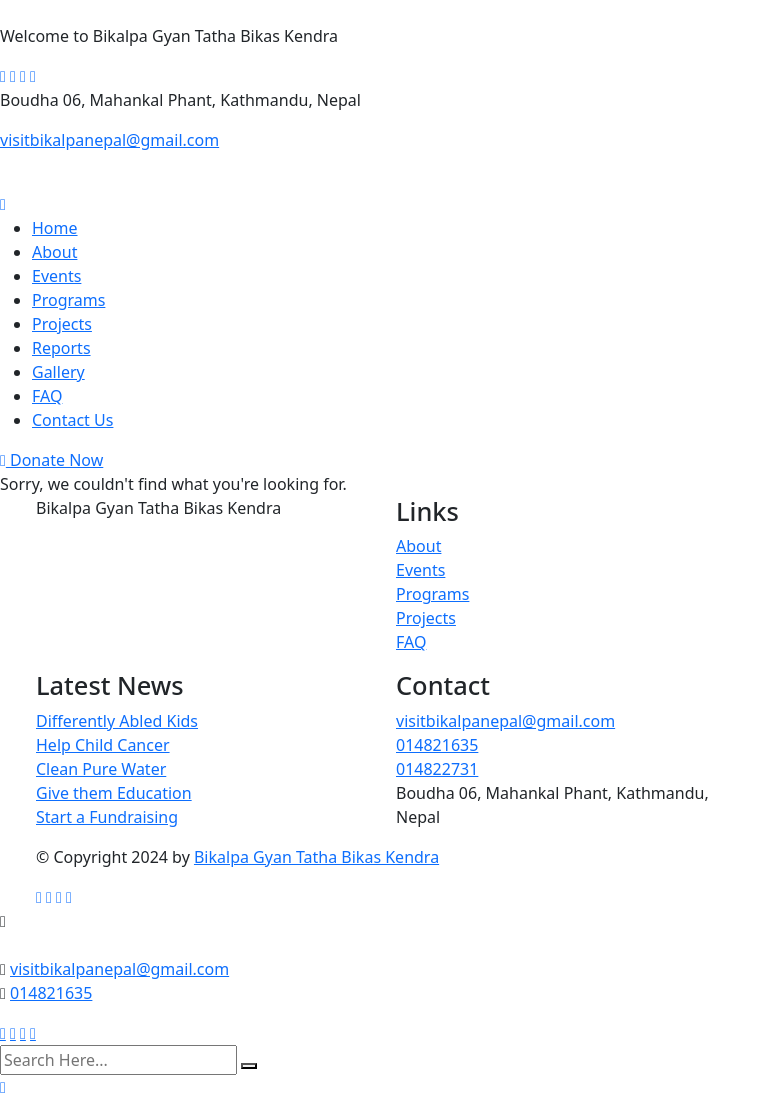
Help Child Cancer (103, 745)
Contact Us (72, 420)
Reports (61, 348)
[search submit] (249, 1066)
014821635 (437, 745)
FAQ (47, 396)
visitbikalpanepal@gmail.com (109, 140)
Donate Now (51, 460)
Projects (62, 324)
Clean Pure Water (101, 769)
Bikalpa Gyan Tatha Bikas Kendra (316, 857)
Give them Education (114, 793)
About (54, 252)
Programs (68, 300)
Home (55, 228)
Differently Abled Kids (117, 721)
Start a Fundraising (107, 817)
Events (56, 276)
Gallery (58, 372)
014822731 (437, 769)
